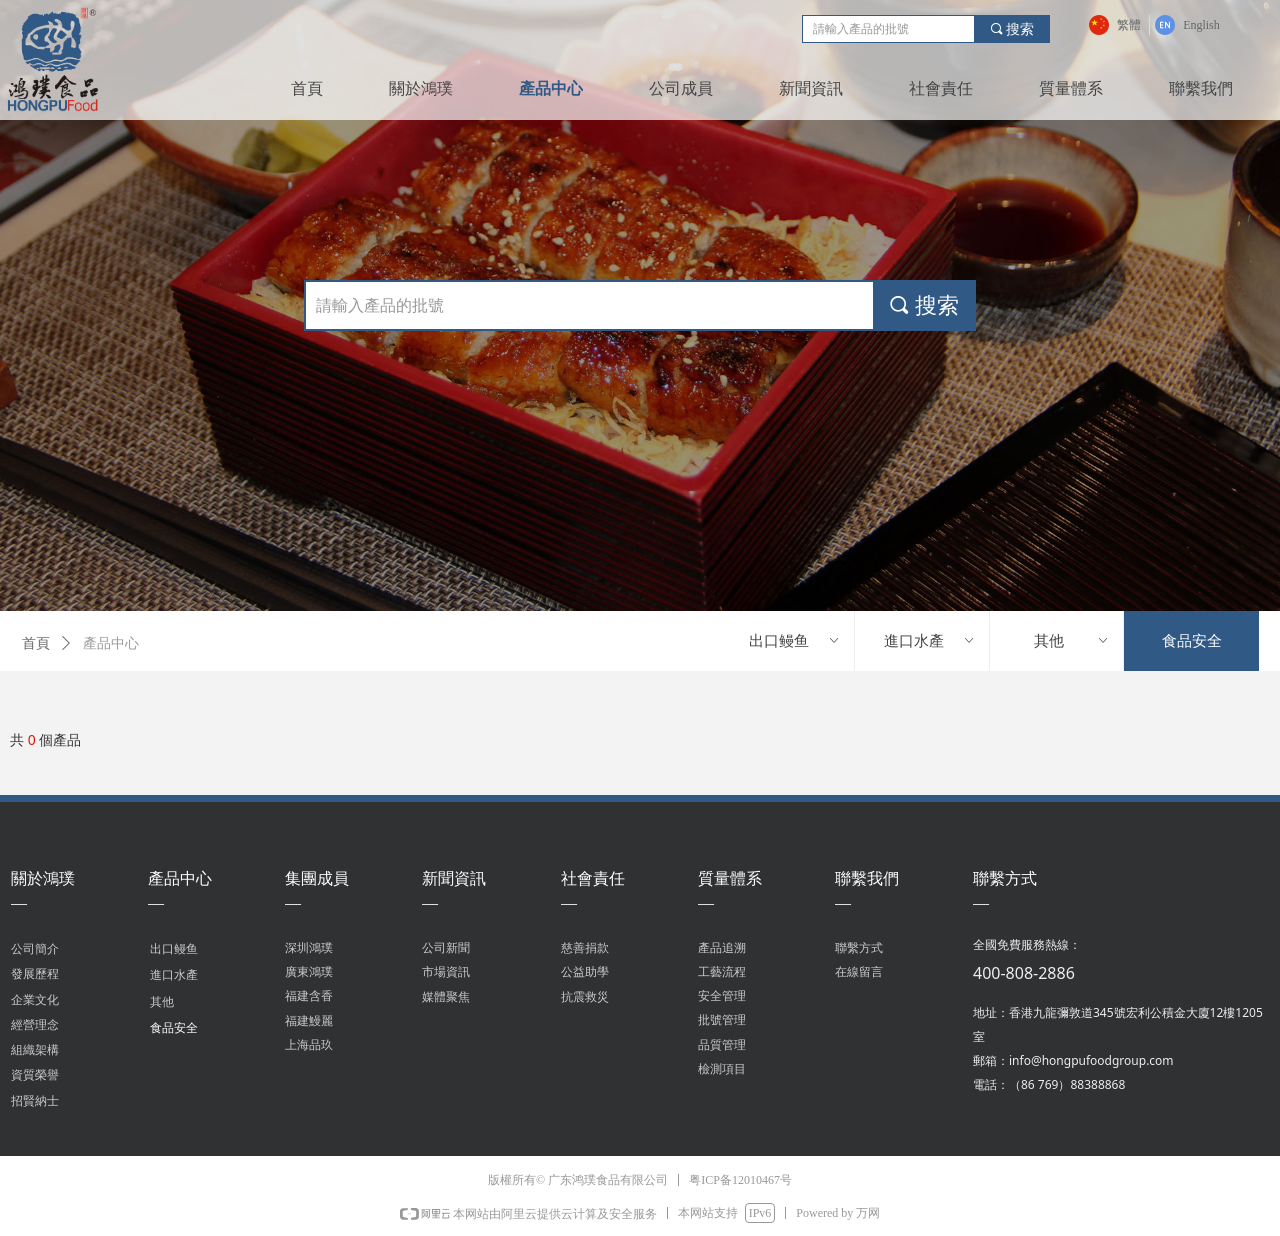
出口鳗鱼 (795, 641)
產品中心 (111, 643)
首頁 (36, 643)
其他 (1072, 641)
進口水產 (930, 641)
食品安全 (1192, 641)
